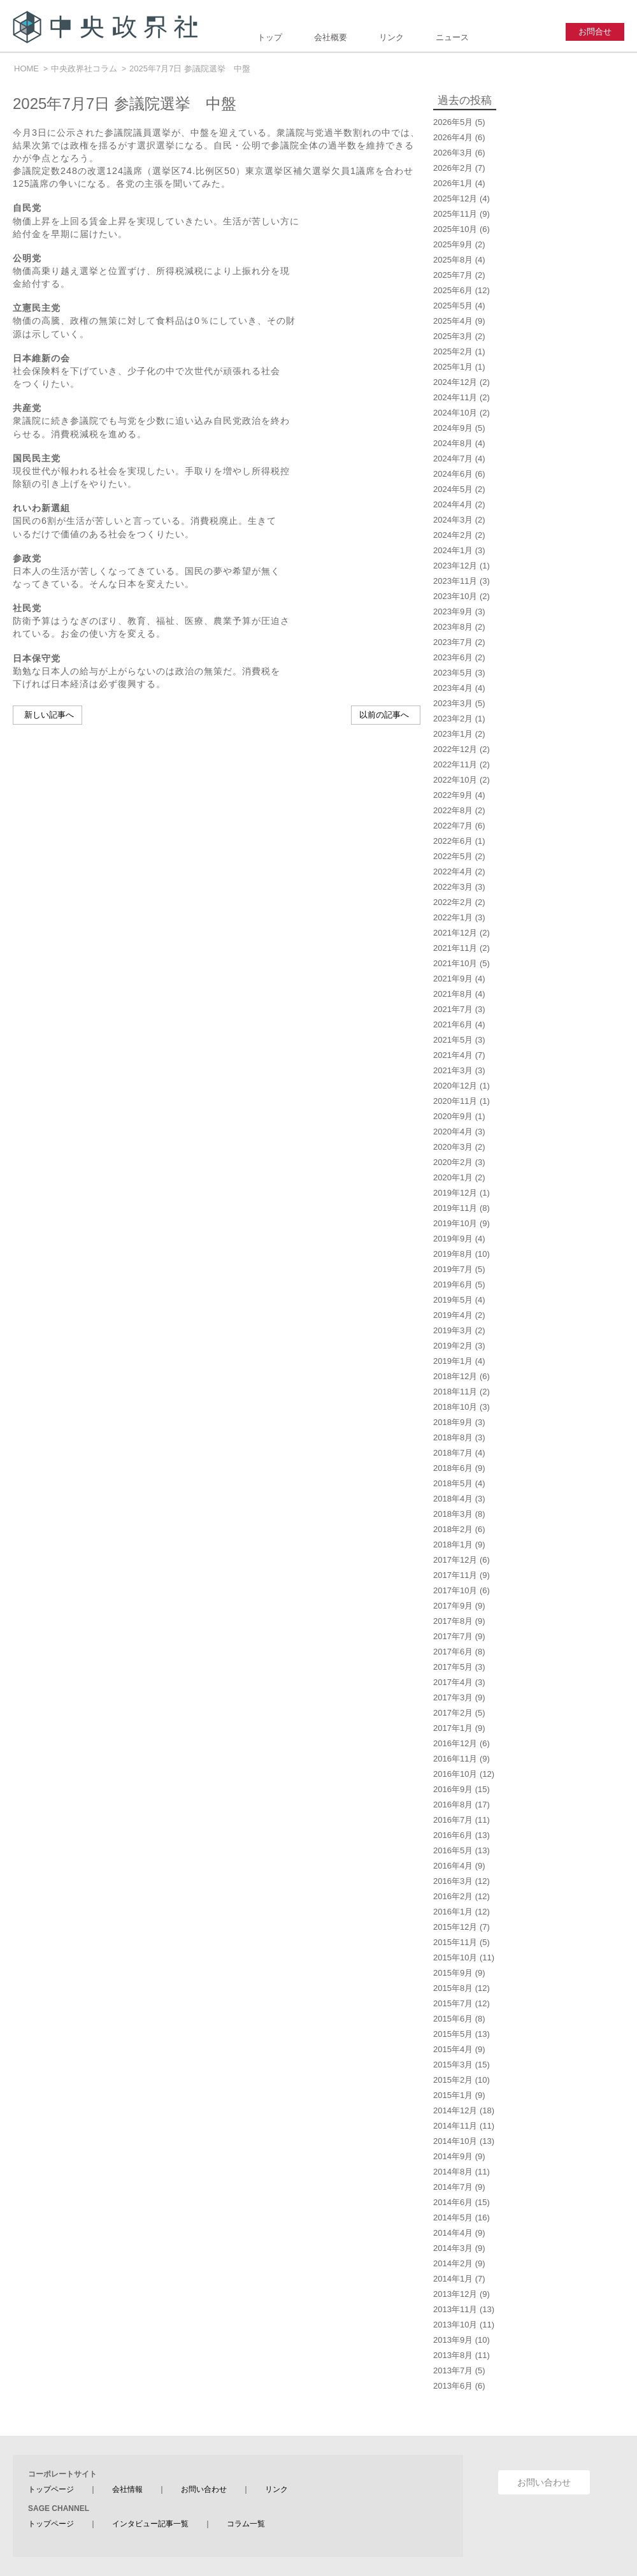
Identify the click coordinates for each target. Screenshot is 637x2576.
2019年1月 (453, 1361)
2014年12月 (455, 2110)
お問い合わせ (204, 2489)
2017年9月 (453, 1605)
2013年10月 (455, 2324)
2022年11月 (455, 764)
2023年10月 (455, 596)
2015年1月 (453, 2095)
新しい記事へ (49, 715)
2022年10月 (455, 780)
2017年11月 (455, 1575)
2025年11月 (455, 214)
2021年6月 (453, 1024)
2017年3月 (453, 1697)
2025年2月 (453, 351)
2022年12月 (455, 749)
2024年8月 (453, 443)
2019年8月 (453, 1254)
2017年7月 (453, 1636)
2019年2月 (453, 1345)
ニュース (452, 37)
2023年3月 (453, 703)
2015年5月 (453, 2034)
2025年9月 (453, 244)
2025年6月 (453, 290)
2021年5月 (453, 1040)
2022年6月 (453, 841)
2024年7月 (453, 458)
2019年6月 (453, 1284)
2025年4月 (453, 321)
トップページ (51, 2489)
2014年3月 (453, 2248)
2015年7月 (453, 2003)
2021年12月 (455, 932)
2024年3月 (453, 520)
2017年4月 (453, 1682)
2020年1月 (453, 1177)
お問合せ (595, 31)
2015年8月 (453, 1988)
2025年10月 (455, 229)
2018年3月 (453, 1514)
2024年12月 (455, 382)
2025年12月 (455, 198)
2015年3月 (453, 2064)
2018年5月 (453, 1483)
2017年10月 (455, 1590)
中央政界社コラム (84, 68)
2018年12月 (455, 1376)
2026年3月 (453, 152)
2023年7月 (453, 642)
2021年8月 (453, 994)
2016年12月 (455, 1743)
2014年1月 (453, 2278)
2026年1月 (453, 183)
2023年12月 (455, 565)
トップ (269, 37)
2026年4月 (453, 137)
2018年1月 (453, 1544)
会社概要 (330, 37)
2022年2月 (453, 902)
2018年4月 (453, 1498)
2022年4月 (453, 871)
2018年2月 (453, 1529)
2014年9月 (453, 2156)
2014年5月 (453, 2217)
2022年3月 (453, 887)
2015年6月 (453, 2018)
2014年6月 (453, 2202)
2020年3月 (453, 1147)
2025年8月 (453, 259)
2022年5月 (453, 856)
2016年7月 (453, 1820)
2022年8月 (453, 810)
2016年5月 (453, 1850)
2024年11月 (455, 397)
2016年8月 (453, 1804)
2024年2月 (453, 535)
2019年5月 (453, 1300)
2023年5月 (453, 672)
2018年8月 (453, 1437)
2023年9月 (453, 611)
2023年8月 (453, 627)
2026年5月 (453, 122)
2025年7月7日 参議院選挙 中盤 (189, 68)
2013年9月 (453, 2340)
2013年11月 (455, 2309)
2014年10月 (455, 2141)
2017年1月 (453, 1728)
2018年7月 (453, 1453)
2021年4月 (453, 1055)
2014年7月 (453, 2187)
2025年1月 (453, 367)
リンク (391, 37)
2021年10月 (455, 963)
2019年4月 (453, 1315)
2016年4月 (453, 1865)
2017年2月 (453, 1713)
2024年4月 (453, 504)
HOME (26, 68)
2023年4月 (453, 688)
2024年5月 (453, 489)
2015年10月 (455, 1957)
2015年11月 (455, 1942)
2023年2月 (453, 718)
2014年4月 (453, 2233)
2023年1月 (453, 734)
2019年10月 (455, 1223)
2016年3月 (453, 1881)
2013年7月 (453, 2370)
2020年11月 (455, 1101)
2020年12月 (455, 1085)
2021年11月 (455, 948)
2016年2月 (453, 1896)
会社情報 (127, 2489)
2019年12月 (455, 1193)
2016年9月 (453, 1789)
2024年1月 (453, 550)
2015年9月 (453, 1973)
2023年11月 (455, 581)
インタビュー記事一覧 (150, 2523)
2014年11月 (455, 2126)
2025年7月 (453, 275)
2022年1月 (453, 917)
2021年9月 (453, 978)
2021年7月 (453, 1009)
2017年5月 (453, 1667)
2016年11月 (455, 1758)
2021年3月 (453, 1070)
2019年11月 (455, 1208)
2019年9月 (453, 1238)
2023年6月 (453, 657)
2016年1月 (453, 1911)
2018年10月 (455, 1407)
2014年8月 (453, 2171)
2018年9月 (453, 1422)
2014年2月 (453, 2263)
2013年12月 (455, 2294)
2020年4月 (453, 1131)
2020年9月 (453, 1116)
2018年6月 (453, 1468)
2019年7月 (453, 1269)
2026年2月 (453, 168)
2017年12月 (455, 1560)
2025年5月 (453, 305)
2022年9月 (453, 795)
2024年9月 (453, 428)
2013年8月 (453, 2355)
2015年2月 (453, 2080)
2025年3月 (453, 336)
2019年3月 (453, 1330)
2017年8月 (453, 1621)
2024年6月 (453, 474)
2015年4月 (453, 2049)
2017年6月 (453, 1651)
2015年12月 (455, 1927)
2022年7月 (453, 825)
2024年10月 (455, 412)
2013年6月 (453, 2386)
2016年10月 (455, 1774)
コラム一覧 (246, 2523)
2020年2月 (453, 1162)
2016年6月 (453, 1835)
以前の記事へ (384, 715)
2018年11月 (455, 1391)
